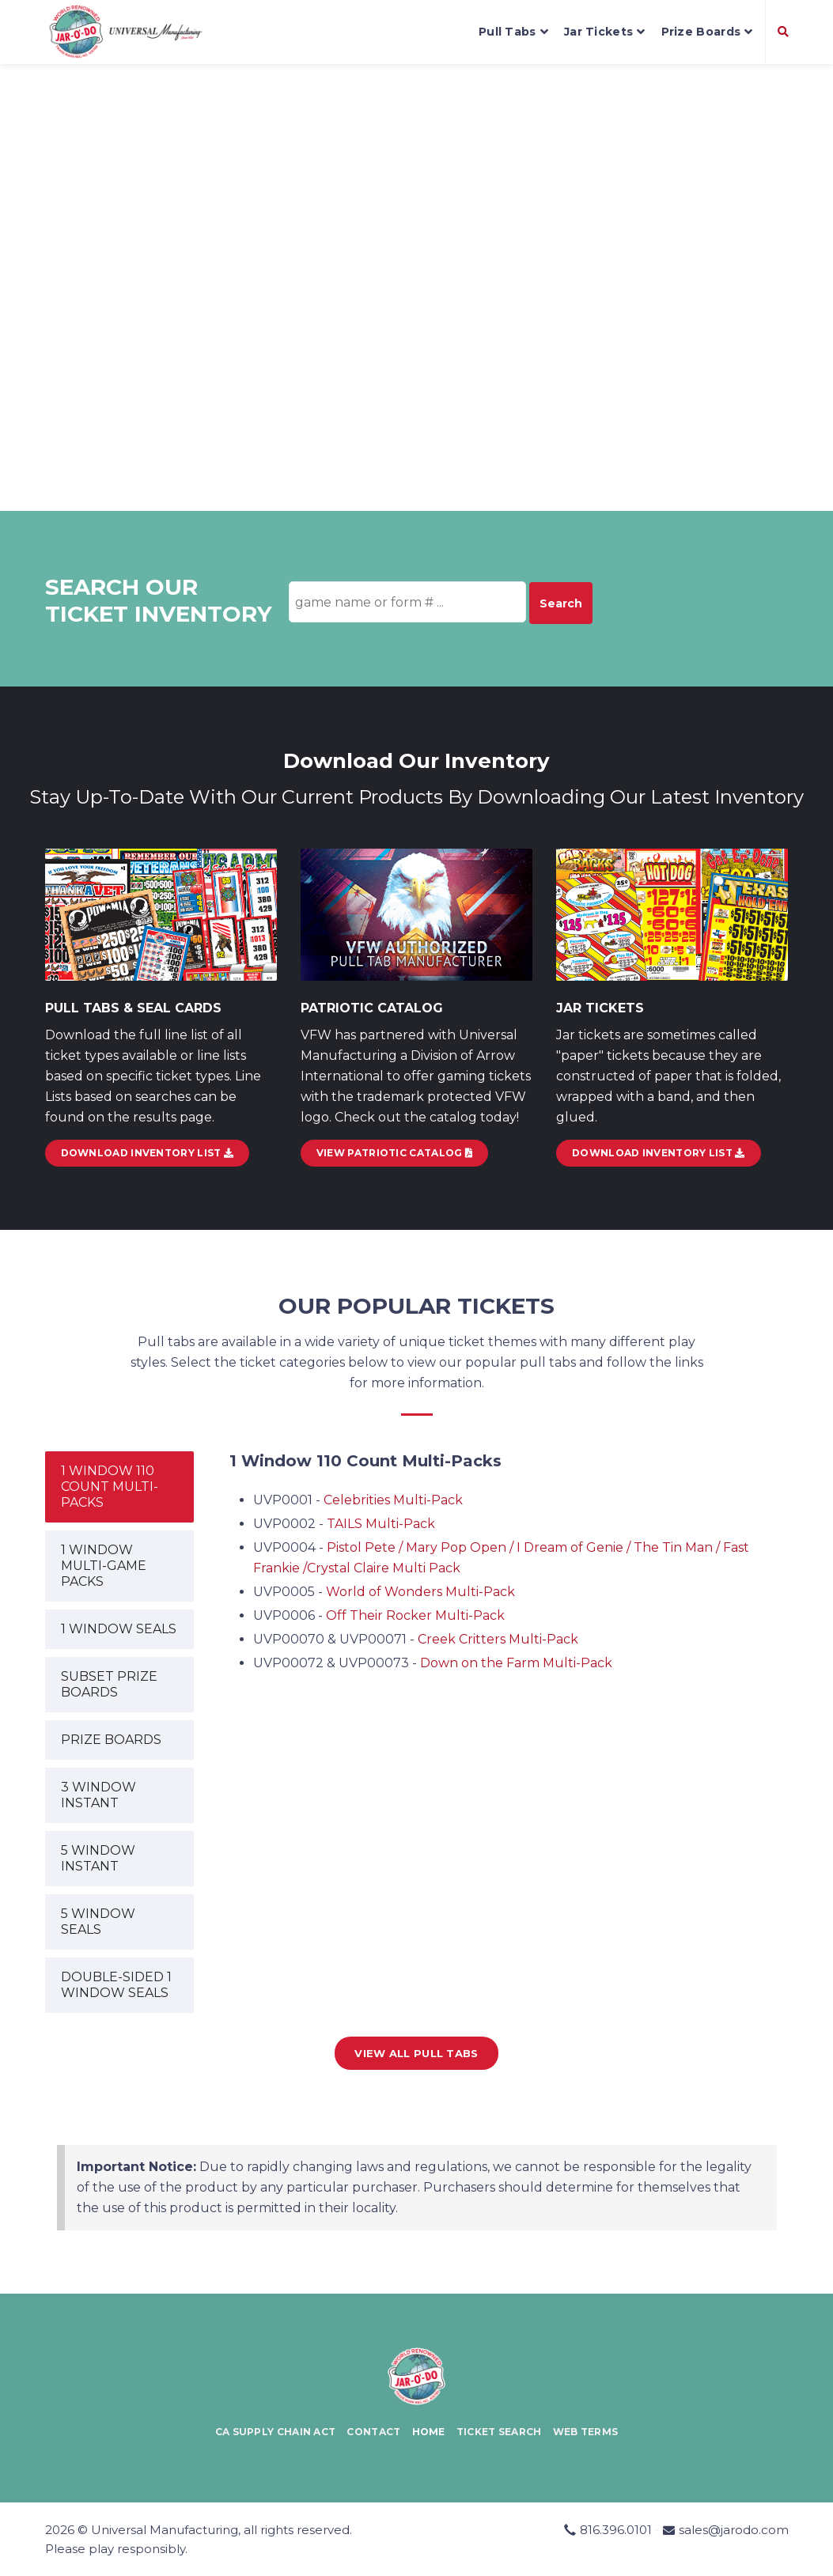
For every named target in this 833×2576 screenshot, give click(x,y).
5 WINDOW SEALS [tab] (98, 1921)
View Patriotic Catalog (394, 1153)
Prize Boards (707, 32)
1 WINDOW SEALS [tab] (118, 1628)
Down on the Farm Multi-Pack (516, 1662)
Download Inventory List (658, 1153)
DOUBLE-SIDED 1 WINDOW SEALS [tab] (116, 1984)
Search (561, 603)
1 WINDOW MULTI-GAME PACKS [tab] (103, 1565)
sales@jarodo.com (734, 2529)
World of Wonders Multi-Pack (420, 1591)
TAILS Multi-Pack (381, 1523)
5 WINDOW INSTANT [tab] (98, 1858)
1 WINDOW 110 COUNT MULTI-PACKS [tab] (109, 1486)
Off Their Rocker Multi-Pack (415, 1615)
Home (428, 2432)
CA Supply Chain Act (275, 2432)
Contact (373, 2432)
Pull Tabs (513, 32)
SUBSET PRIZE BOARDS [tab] (109, 1684)
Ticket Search (499, 2432)
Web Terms (586, 2432)
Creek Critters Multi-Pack (498, 1639)
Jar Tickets (605, 32)
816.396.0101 (616, 2529)
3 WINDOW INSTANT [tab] (98, 1795)
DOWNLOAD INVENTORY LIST (147, 1153)
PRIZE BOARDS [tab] (111, 1739)
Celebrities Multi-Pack (393, 1499)
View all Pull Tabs (416, 2053)
